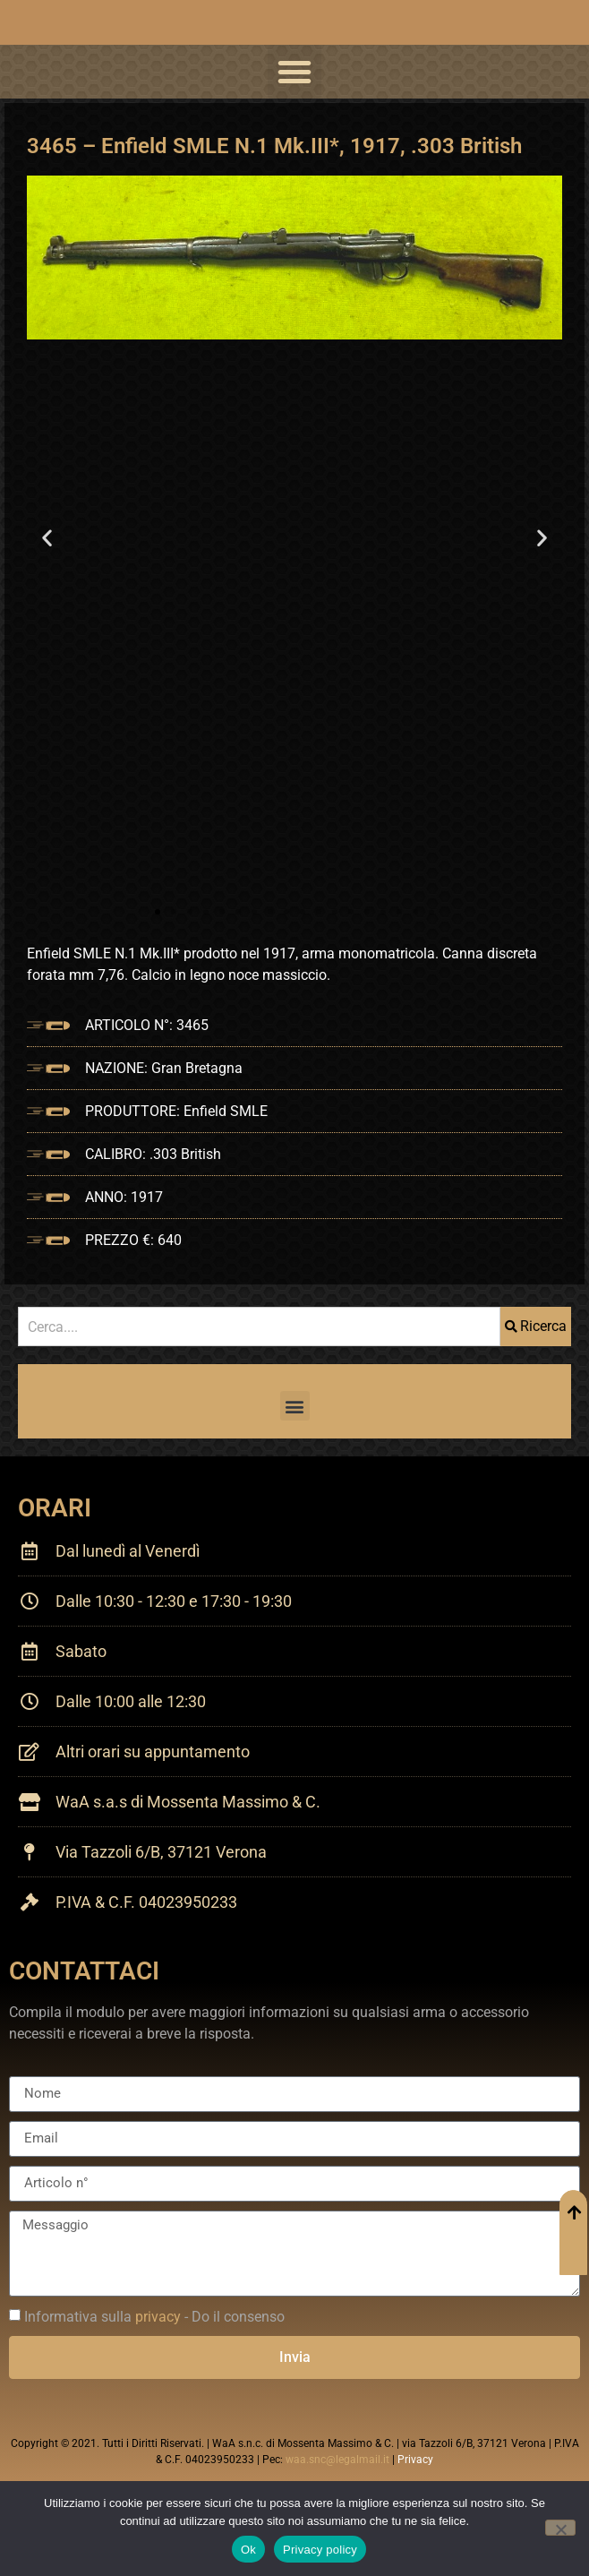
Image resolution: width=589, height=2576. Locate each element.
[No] (560, 2528)
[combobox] (259, 1326)
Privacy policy (320, 2549)
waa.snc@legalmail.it (337, 2459)
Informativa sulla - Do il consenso (154, 2316)
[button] (294, 72)
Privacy (415, 2459)
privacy (158, 2316)
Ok (248, 2549)
